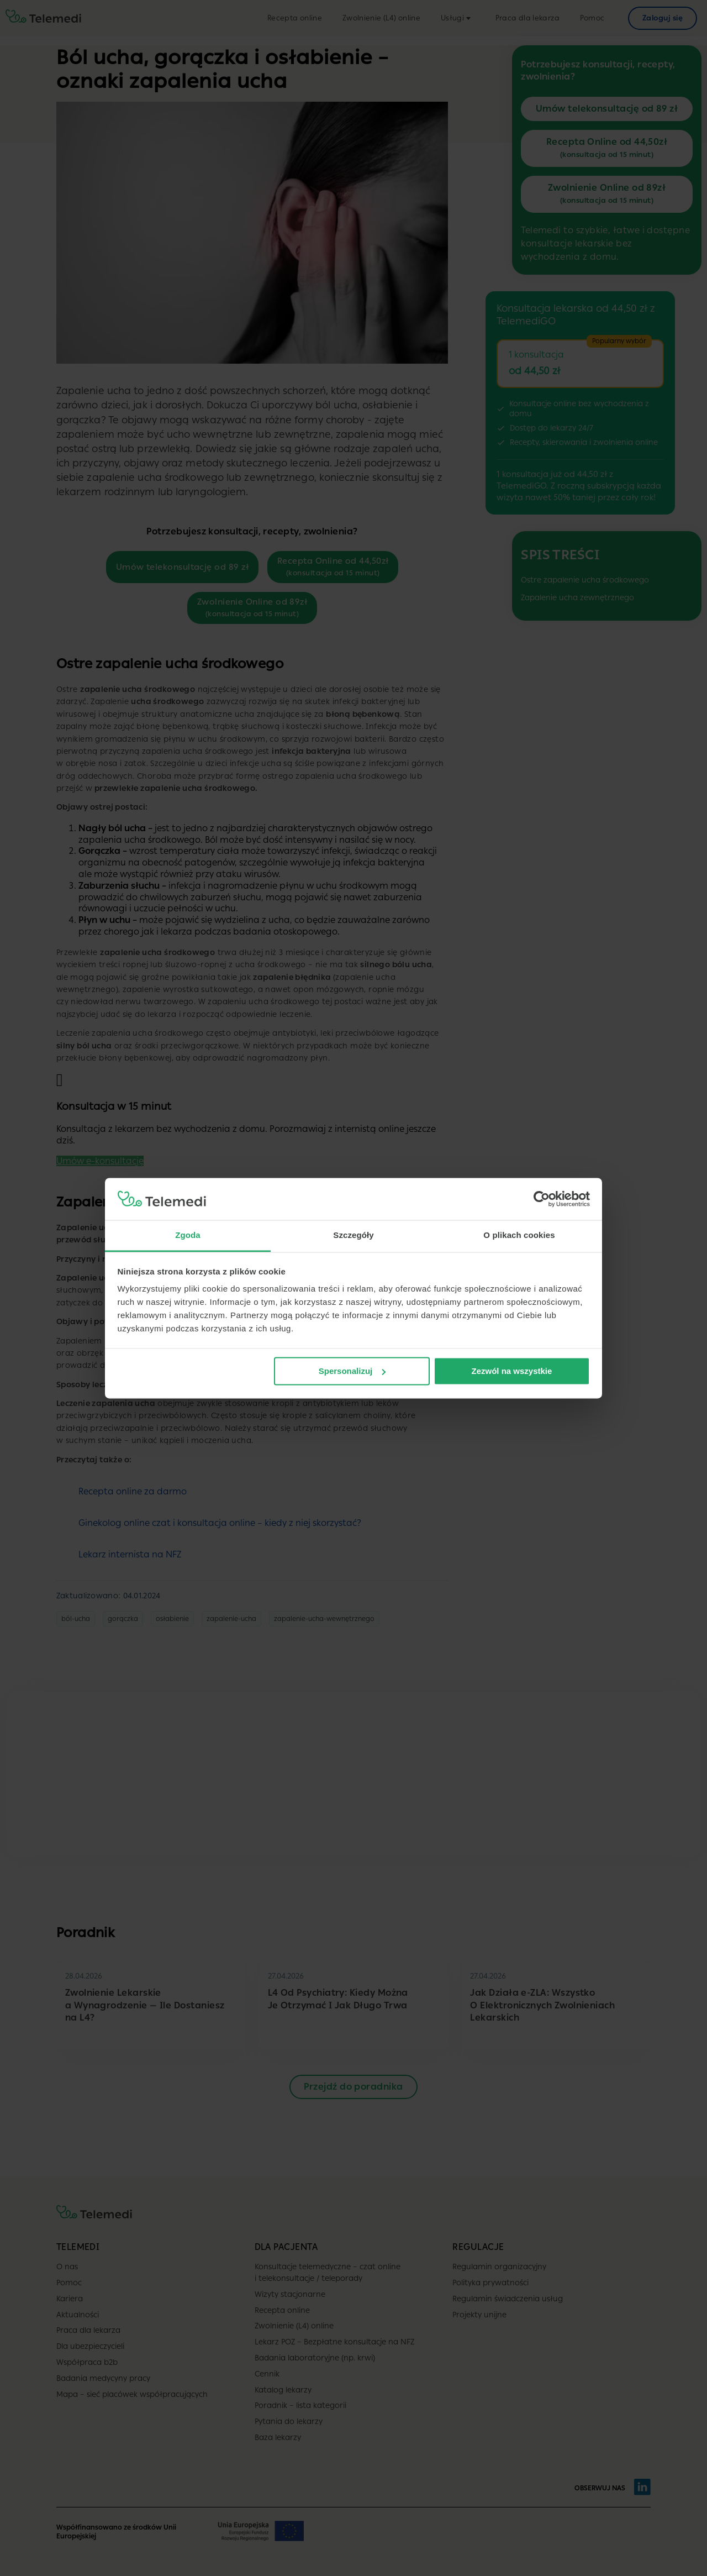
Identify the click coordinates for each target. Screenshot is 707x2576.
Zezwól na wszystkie (511, 1371)
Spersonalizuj (352, 1371)
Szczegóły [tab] (353, 1235)
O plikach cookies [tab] (519, 1235)
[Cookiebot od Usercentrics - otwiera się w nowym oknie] (541, 1198)
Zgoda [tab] (188, 1235)
